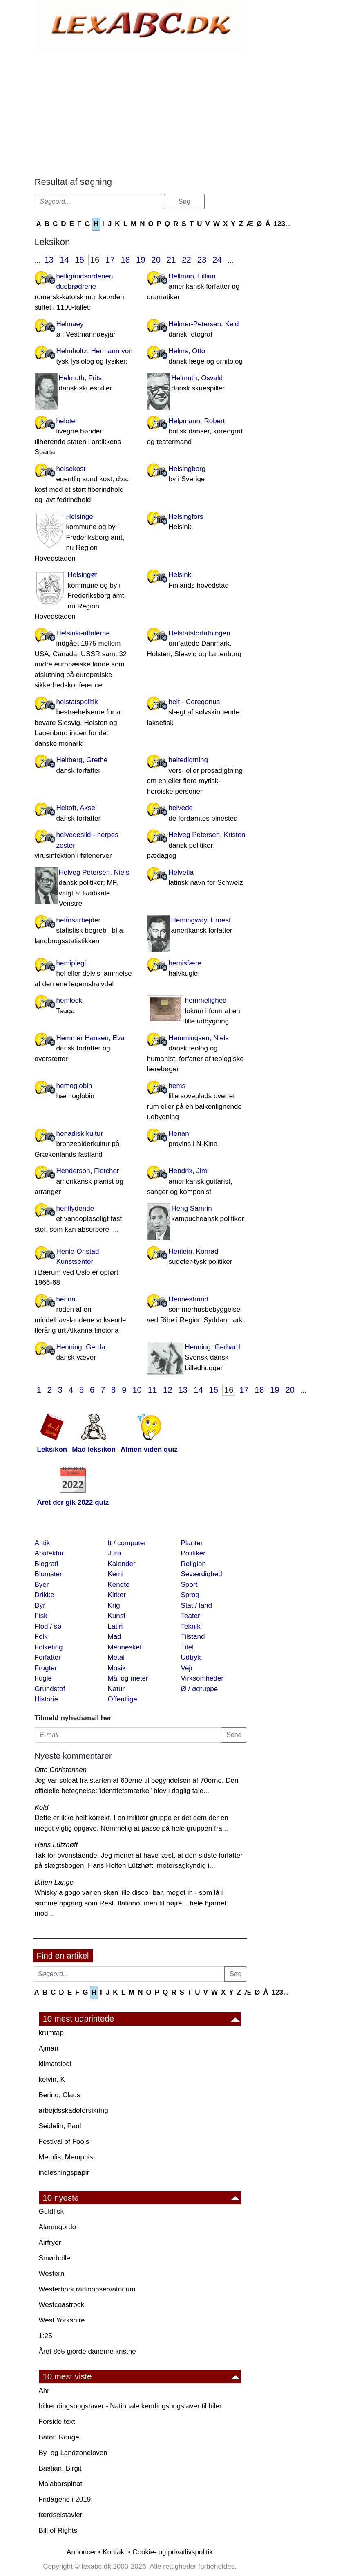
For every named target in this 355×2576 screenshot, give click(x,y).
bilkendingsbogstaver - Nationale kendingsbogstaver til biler (130, 2406)
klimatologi (55, 2064)
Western (52, 2274)
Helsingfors (197, 522)
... (37, 260)
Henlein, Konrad (197, 1257)
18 (125, 259)
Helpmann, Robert (197, 432)
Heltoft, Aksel (85, 814)
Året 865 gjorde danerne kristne (87, 2351)
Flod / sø (48, 1626)
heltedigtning (197, 776)
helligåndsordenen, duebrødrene (85, 292)
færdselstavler (61, 2515)
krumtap (51, 2033)
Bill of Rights (58, 2530)
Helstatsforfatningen (197, 644)
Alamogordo (57, 2227)
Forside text (57, 2422)
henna (85, 1315)
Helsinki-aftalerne (85, 660)
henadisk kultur (85, 1145)
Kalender (122, 1564)
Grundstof (50, 1689)
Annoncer (81, 2552)
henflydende (85, 1220)
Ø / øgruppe (199, 1689)
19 (140, 259)
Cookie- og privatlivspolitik (172, 2552)
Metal (116, 1657)
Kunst (116, 1616)
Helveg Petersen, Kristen (197, 846)
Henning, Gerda (85, 1353)
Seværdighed (201, 1574)
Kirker (117, 1595)
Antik (42, 1543)
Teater (190, 1616)
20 (156, 259)
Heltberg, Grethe (85, 766)
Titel (187, 1647)
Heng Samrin (197, 1214)
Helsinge (85, 538)
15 (79, 259)
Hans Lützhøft (56, 1845)
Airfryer (50, 2242)
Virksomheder (202, 1678)
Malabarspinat (61, 2484)
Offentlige (122, 1699)
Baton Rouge (59, 2437)
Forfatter (48, 1657)
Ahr (44, 2390)
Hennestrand (197, 1310)
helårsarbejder (85, 931)
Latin (115, 1626)
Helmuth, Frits (85, 384)
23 (202, 259)
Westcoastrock (61, 2305)
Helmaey (85, 330)
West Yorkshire (62, 2320)
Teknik (191, 1626)
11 (152, 1389)
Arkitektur (49, 1553)
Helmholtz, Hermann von (85, 357)
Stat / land (196, 1605)
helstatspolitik (85, 723)
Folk (41, 1636)
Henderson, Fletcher (85, 1182)
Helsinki (197, 580)
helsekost (85, 485)
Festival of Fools (64, 2141)
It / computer (127, 1543)
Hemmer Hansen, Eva (85, 1049)
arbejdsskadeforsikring (73, 2110)
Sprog (190, 1595)
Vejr (187, 1668)
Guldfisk (51, 2211)
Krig (114, 1605)
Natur (116, 1689)
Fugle (43, 1678)
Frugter (46, 1668)
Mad (114, 1636)
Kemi (116, 1574)
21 (171, 259)
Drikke (44, 1595)
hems (197, 1102)
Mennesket (125, 1647)
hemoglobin (85, 1092)
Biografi (46, 1564)
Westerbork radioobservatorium (87, 2289)
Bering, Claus (59, 2095)
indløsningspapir (64, 2173)
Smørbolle (54, 2258)
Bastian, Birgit (60, 2468)
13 (49, 259)
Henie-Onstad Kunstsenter (85, 1268)
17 (110, 259)
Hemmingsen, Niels (197, 1054)
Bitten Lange (54, 1882)
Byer (42, 1585)
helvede (197, 814)
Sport (189, 1585)
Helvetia (197, 878)
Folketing (49, 1647)
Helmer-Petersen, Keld (197, 330)
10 (137, 1389)
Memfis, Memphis (66, 2157)
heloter (85, 437)
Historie (46, 1699)
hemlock (85, 1006)
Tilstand (193, 1636)
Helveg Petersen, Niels (85, 888)
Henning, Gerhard (197, 1358)
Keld (42, 1807)
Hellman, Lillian (197, 287)
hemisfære (197, 969)
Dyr (40, 1605)
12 (167, 1389)
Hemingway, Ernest (197, 926)
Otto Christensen (61, 1770)
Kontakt (114, 2552)
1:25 (45, 2336)
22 (186, 259)
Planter (192, 1543)
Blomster (48, 1574)
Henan (197, 1139)
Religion (193, 1564)
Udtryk (191, 1657)
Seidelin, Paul (60, 2126)
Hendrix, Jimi (197, 1182)
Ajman (48, 2048)
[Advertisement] (141, 111)
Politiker (193, 1553)
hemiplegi (85, 974)
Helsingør (85, 596)
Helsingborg (197, 475)
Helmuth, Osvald (197, 384)
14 (64, 259)
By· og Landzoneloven (73, 2453)
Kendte (119, 1585)
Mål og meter (128, 1678)
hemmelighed (197, 1011)
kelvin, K (52, 2079)
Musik (117, 1668)
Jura (114, 1553)
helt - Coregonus (197, 713)
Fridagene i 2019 (65, 2499)
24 (217, 259)
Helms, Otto (197, 357)
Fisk (41, 1616)
